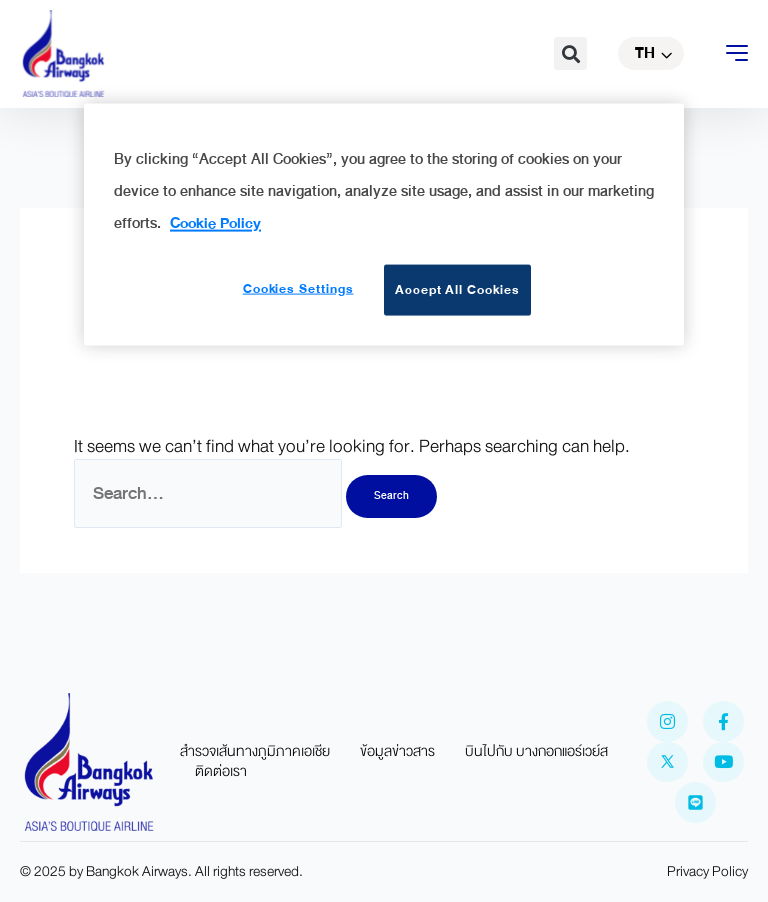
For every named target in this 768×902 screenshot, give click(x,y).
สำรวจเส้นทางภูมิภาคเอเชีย (255, 752)
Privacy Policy (707, 871)
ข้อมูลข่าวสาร (397, 752)
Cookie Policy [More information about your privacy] (215, 222)
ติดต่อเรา (221, 772)
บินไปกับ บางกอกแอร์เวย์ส (536, 752)
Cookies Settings (298, 288)
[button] (570, 53)
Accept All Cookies (457, 289)
